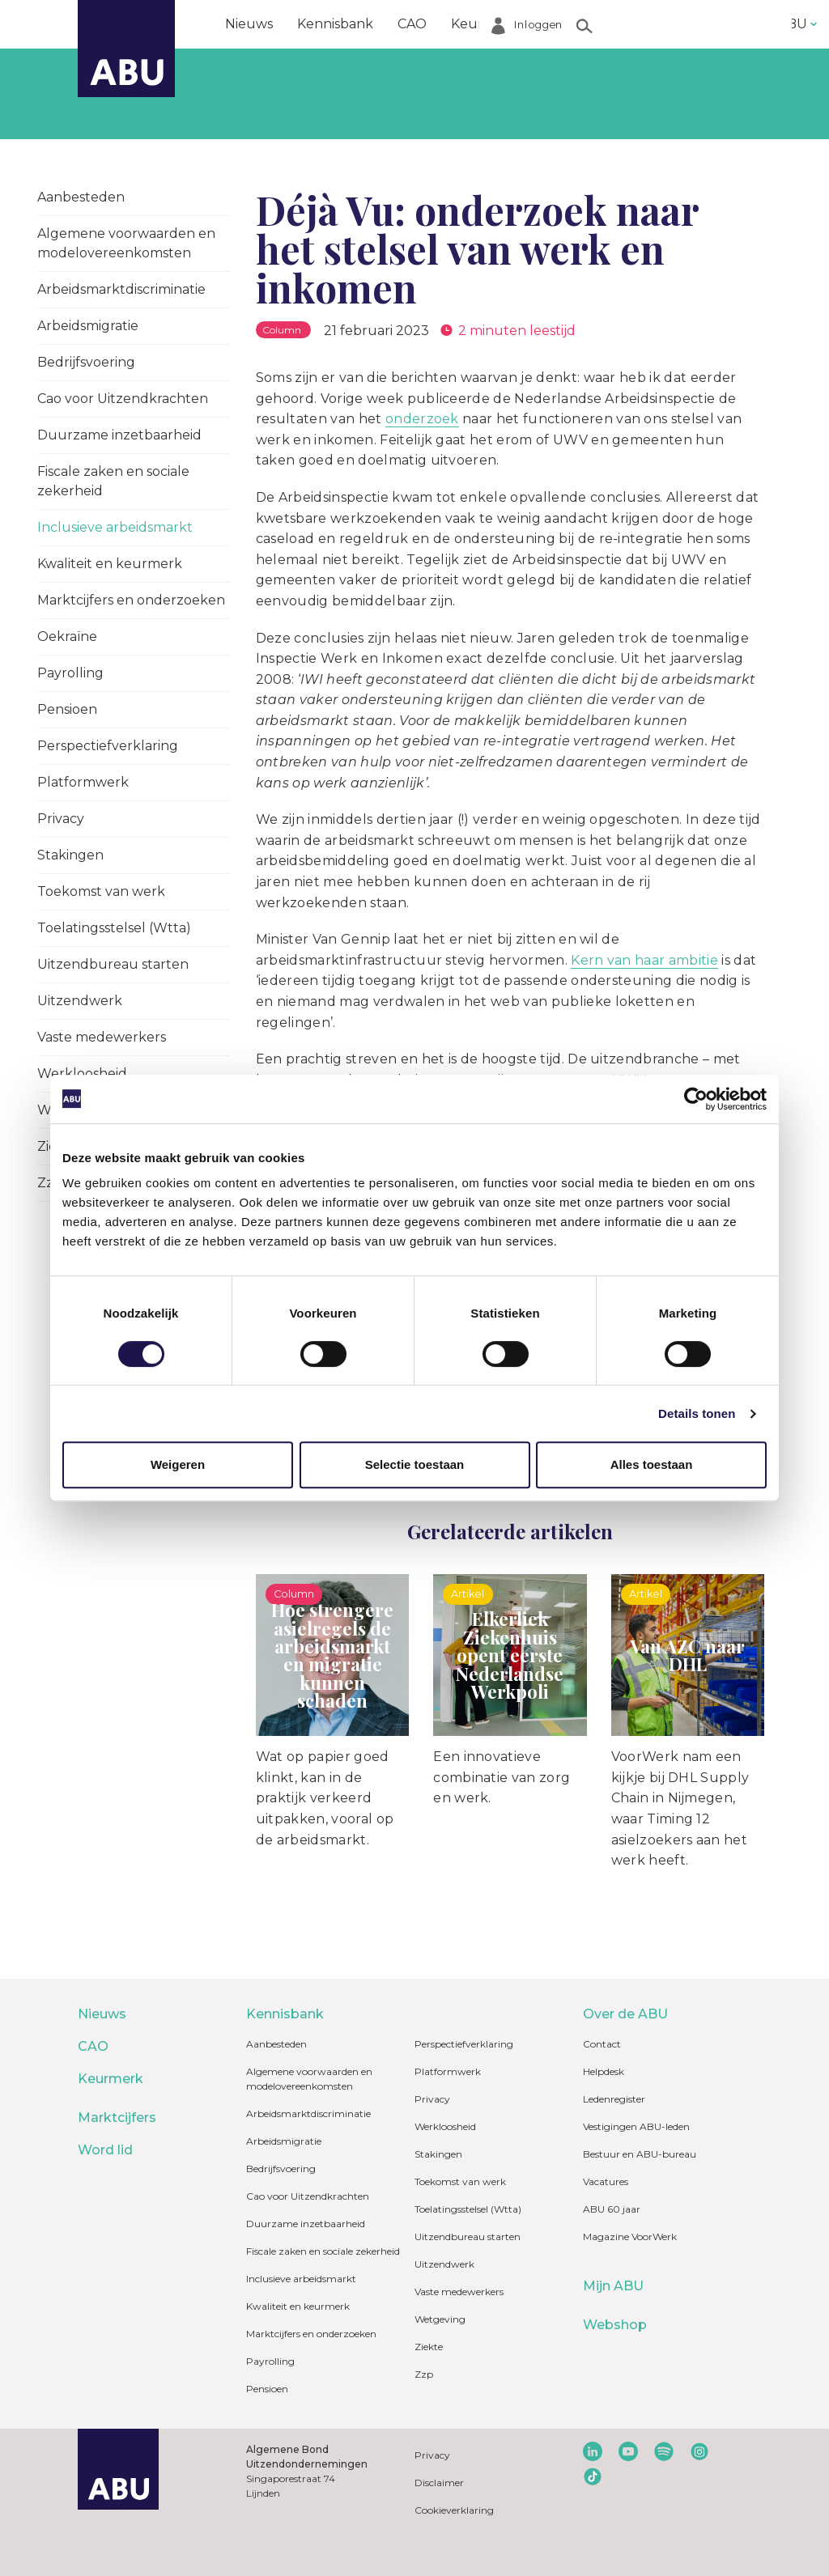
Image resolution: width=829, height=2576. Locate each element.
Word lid (670, 24)
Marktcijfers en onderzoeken (131, 600)
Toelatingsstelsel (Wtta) (114, 928)
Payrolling (70, 673)
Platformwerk (83, 782)
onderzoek (422, 419)
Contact (602, 2044)
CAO (412, 24)
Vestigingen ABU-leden (636, 2126)
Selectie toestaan (415, 1464)
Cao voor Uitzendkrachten (122, 398)
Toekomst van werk (101, 891)
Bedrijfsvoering (86, 362)
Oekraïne (67, 636)
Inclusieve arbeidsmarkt (115, 527)
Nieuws (249, 24)
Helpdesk (603, 2071)
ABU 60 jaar (611, 2209)
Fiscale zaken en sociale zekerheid (113, 481)
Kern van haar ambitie (644, 960)
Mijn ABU (613, 2286)
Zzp (423, 2374)
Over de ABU (625, 2014)
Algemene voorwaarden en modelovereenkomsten (126, 243)
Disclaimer (439, 2482)
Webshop (615, 2324)
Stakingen (70, 855)
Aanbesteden (81, 197)
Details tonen (696, 1413)
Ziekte (428, 2346)
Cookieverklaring (454, 2510)
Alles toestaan (651, 1464)
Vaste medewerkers (101, 1037)
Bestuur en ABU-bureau (639, 2154)
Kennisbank (335, 24)
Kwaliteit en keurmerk (109, 563)
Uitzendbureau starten (113, 964)
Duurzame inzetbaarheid (119, 435)
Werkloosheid (445, 2126)
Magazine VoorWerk (630, 2236)
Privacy (60, 818)
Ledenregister (614, 2099)
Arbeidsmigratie (87, 325)
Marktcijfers (580, 24)
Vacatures (605, 2181)
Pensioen (67, 709)
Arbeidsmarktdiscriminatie (121, 289)
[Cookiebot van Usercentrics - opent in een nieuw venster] (696, 1099)
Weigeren (178, 1464)
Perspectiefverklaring (107, 745)
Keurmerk (484, 24)
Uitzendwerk (79, 1000)
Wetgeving (440, 2319)
